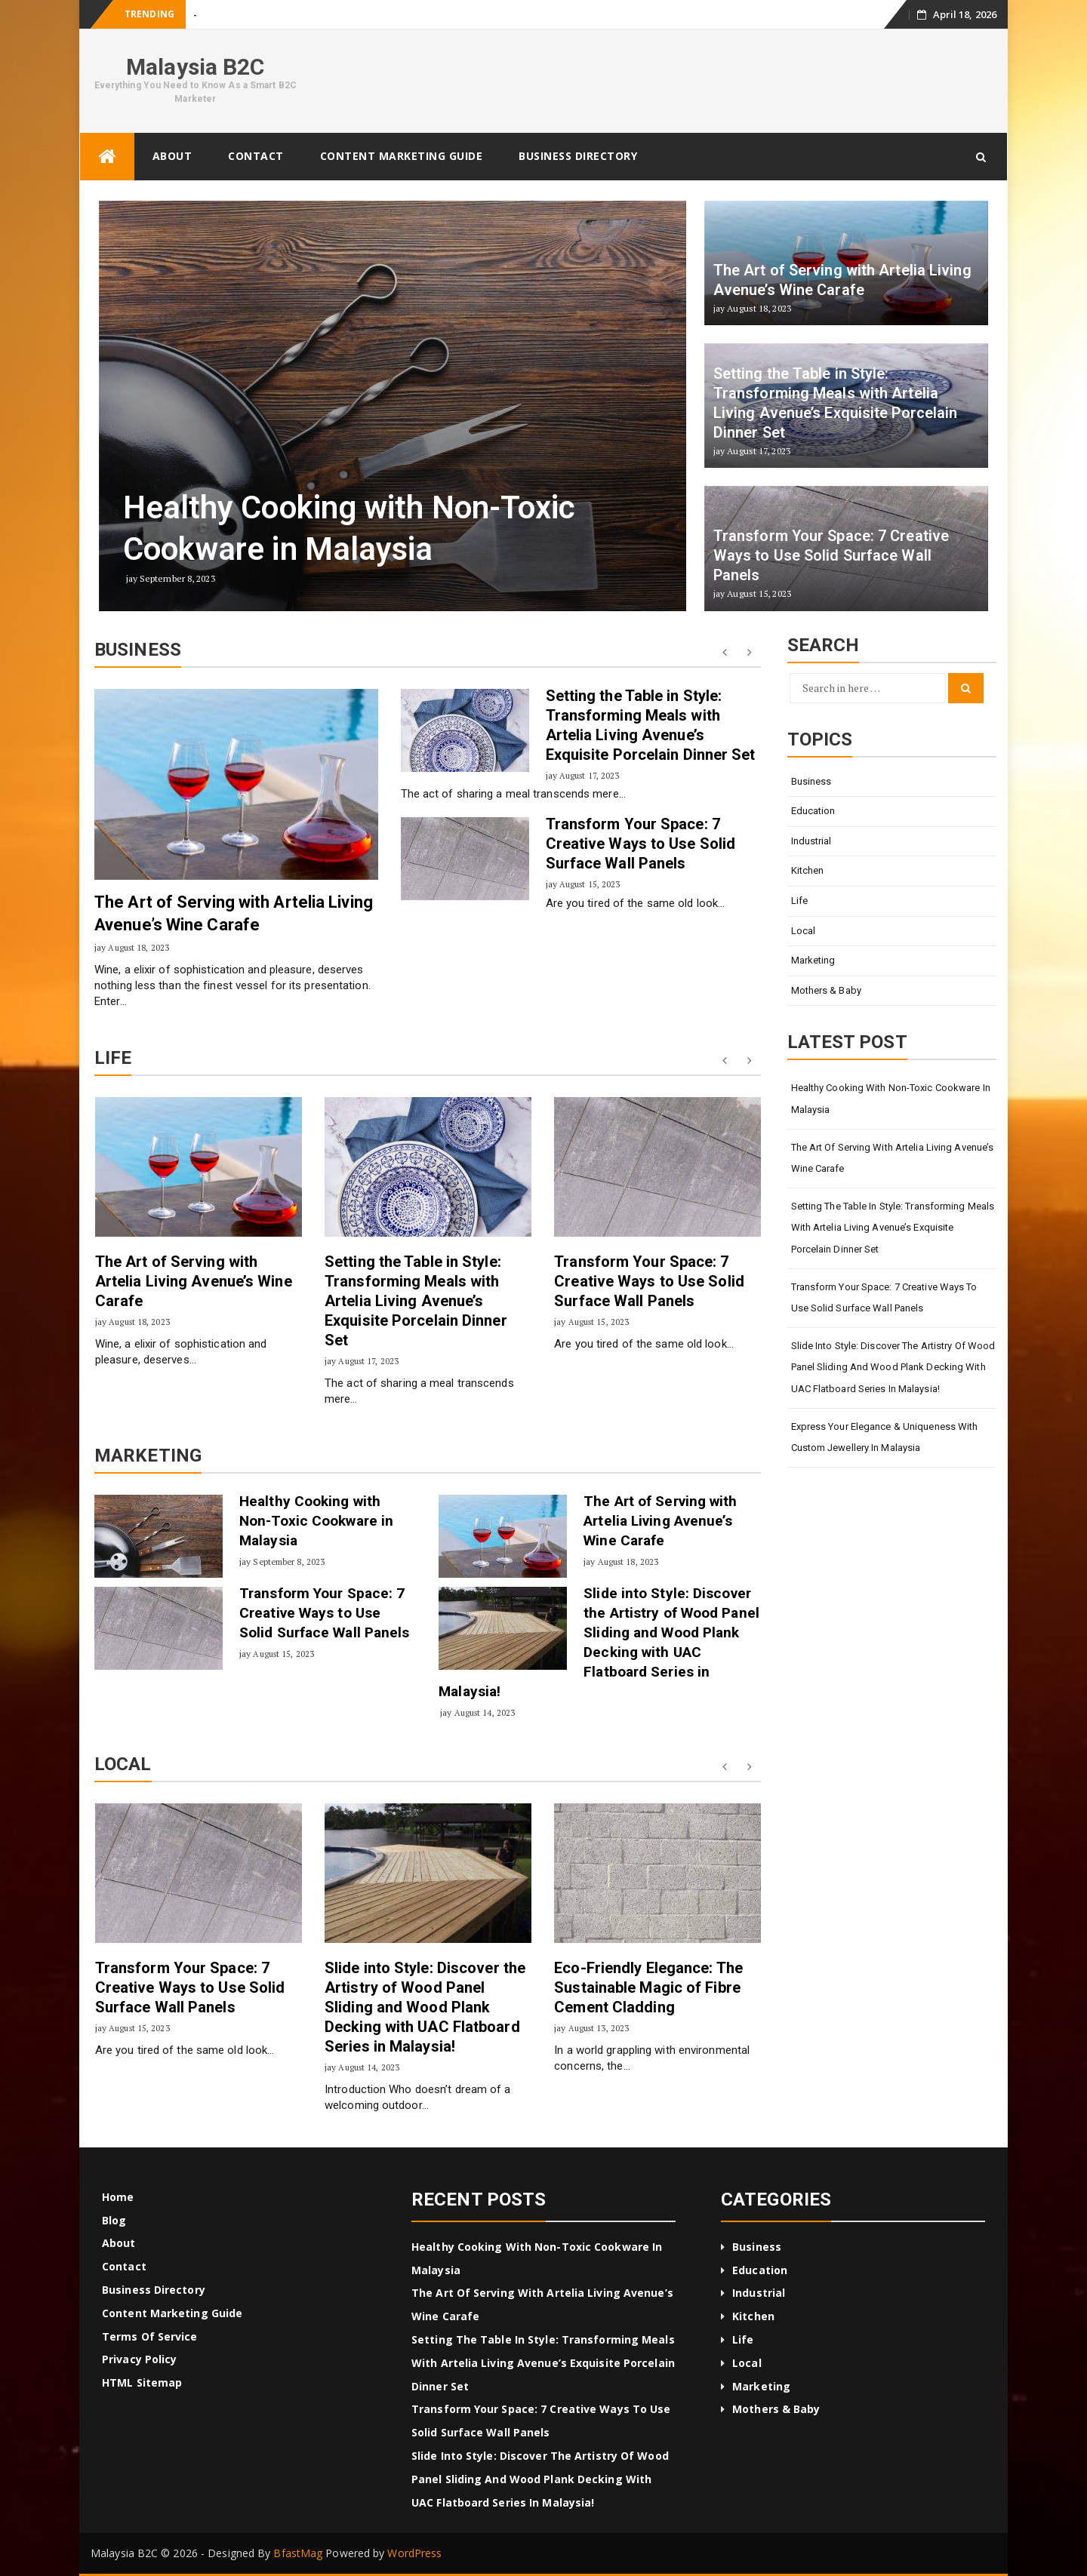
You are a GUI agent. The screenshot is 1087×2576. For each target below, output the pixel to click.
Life (799, 900)
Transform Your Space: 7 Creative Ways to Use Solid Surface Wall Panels (641, 843)
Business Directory (578, 156)
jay (100, 947)
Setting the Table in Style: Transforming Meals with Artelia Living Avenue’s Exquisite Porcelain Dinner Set (416, 1301)
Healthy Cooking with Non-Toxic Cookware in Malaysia (316, 1520)
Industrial (811, 841)
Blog (114, 2220)
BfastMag (297, 2553)
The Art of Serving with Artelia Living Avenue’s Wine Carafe (193, 1281)
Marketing (813, 960)
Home (118, 2197)
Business (811, 781)
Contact (256, 156)
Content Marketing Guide (401, 156)
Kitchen (807, 870)
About (172, 156)
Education (813, 810)
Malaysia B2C (195, 67)
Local (803, 930)
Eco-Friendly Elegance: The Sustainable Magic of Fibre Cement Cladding (648, 1987)
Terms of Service (150, 2336)
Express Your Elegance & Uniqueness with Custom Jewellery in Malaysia (884, 1437)
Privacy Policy (139, 2359)
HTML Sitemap (142, 2382)
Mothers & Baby (826, 990)
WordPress (414, 2553)
